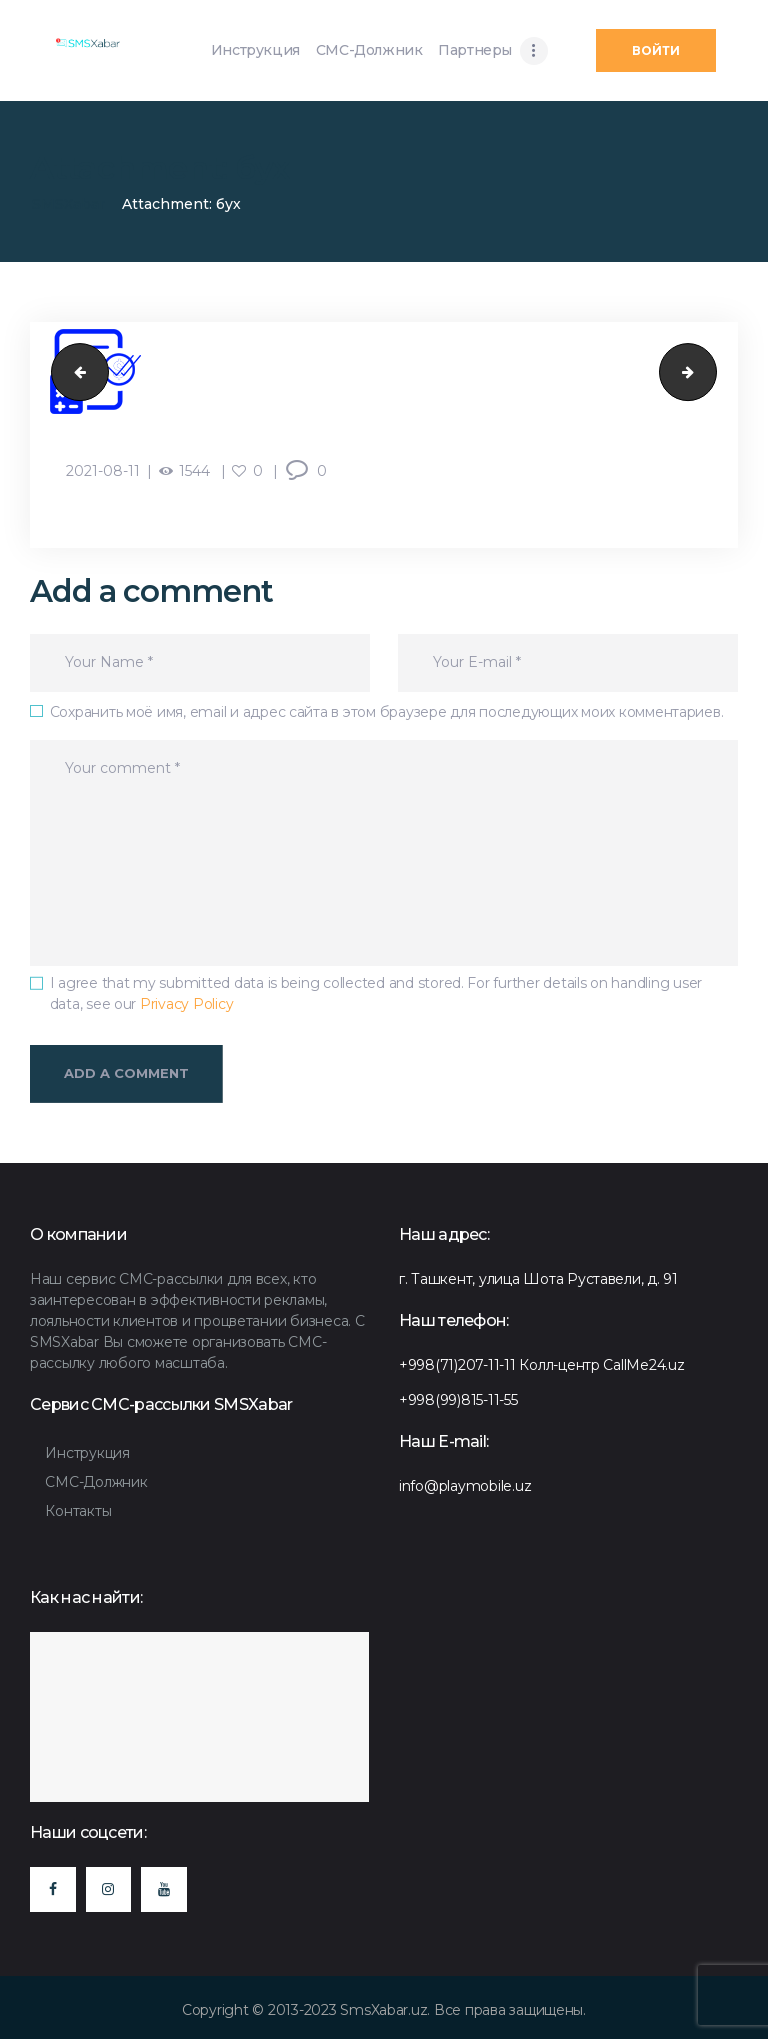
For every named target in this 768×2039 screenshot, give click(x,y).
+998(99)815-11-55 (458, 1400)
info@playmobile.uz (465, 1486)
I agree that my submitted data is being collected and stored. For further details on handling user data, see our (376, 993)
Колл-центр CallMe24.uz (601, 1365)
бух (73, 371)
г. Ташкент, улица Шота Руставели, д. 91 (538, 1279)
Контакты (78, 1511)
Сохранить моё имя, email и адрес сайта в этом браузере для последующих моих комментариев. (387, 712)
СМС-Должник (96, 1482)
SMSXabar (68, 204)
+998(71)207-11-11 (457, 1365)
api (709, 371)
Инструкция (87, 1453)
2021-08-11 (103, 471)
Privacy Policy (186, 1004)
